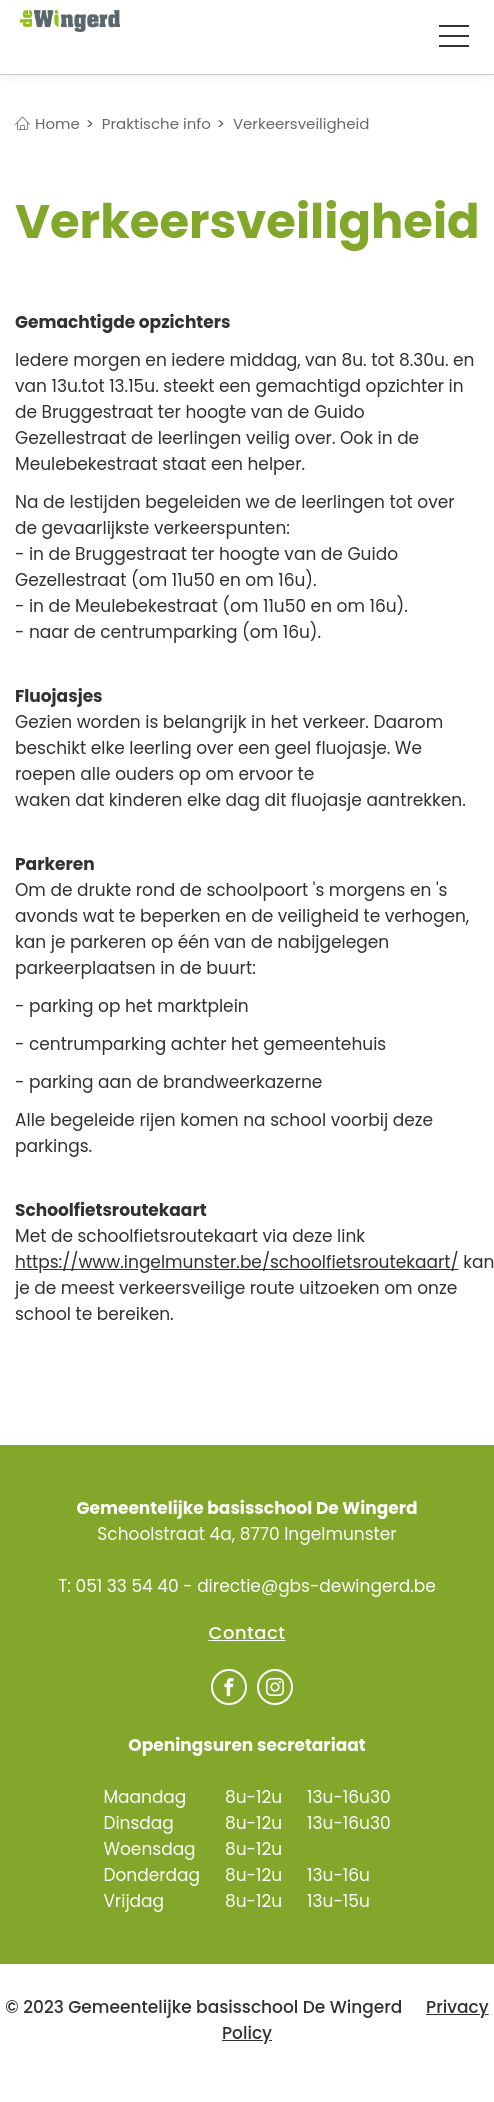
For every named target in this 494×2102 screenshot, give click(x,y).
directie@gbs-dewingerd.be (316, 1586)
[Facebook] (229, 1689)
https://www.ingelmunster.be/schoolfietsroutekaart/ (237, 1262)
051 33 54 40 (126, 1586)
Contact (247, 1632)
